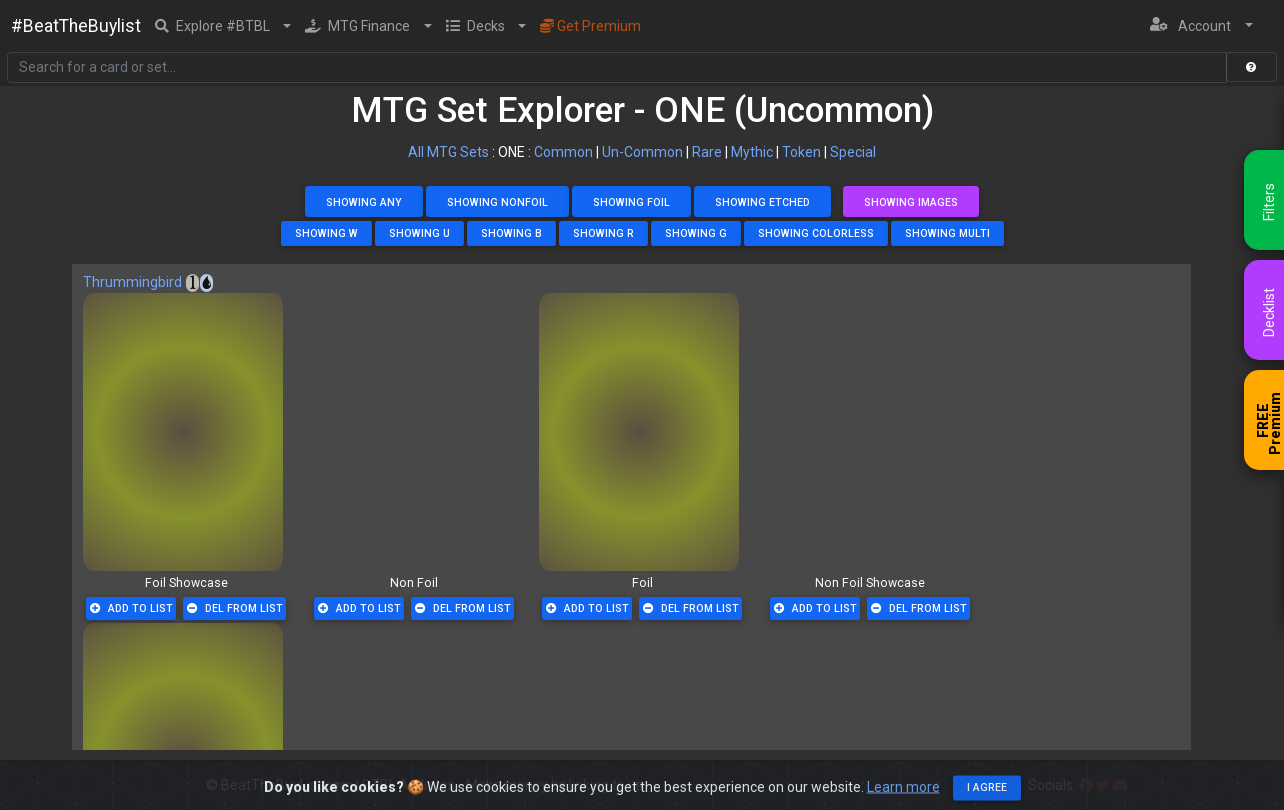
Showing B (511, 233)
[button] (223, 26)
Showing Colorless (816, 233)
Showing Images (911, 202)
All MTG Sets (448, 152)
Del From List (235, 608)
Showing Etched (762, 202)
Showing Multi (947, 233)
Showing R (603, 233)
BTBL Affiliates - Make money (502, 785)
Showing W (326, 233)
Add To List (131, 608)
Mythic (752, 152)
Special (853, 152)
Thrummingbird (132, 282)
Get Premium (590, 26)
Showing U (419, 233)
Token (801, 152)
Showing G (696, 233)
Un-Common (642, 152)
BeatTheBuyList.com (287, 785)
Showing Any (364, 202)
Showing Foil (631, 202)
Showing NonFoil (497, 202)
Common (563, 152)
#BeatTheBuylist (76, 26)
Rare (707, 152)
